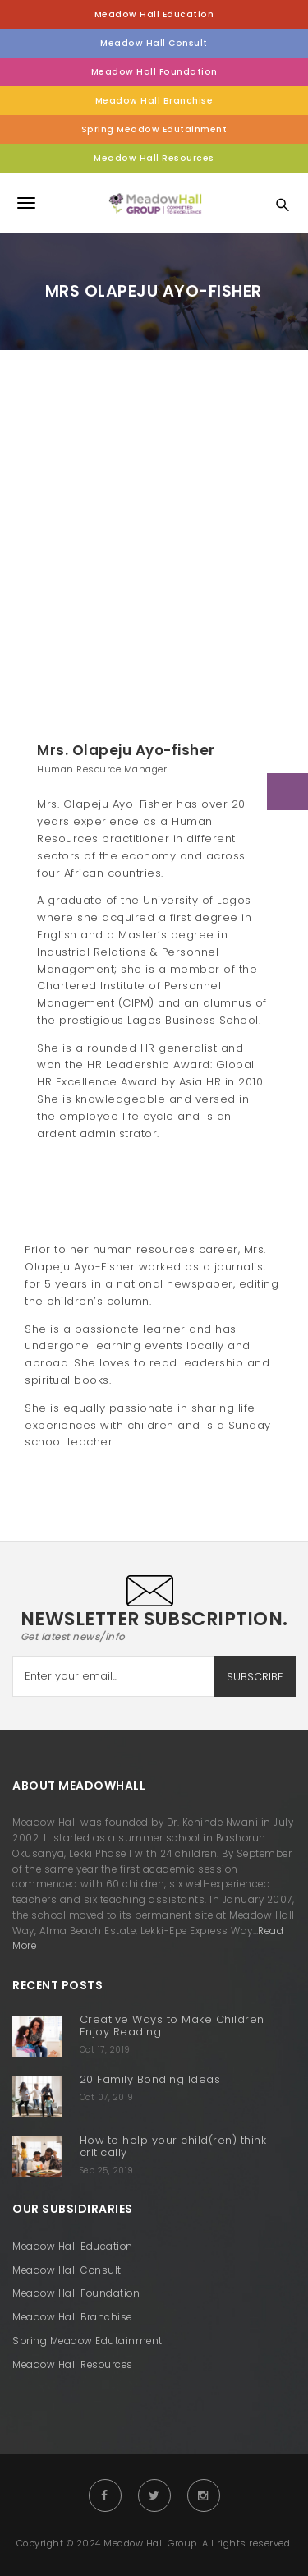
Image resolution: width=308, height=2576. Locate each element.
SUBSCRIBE (255, 1676)
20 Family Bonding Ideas (150, 2079)
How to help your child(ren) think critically (173, 2146)
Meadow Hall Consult (154, 43)
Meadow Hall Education (154, 14)
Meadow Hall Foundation (154, 72)
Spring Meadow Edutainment (154, 129)
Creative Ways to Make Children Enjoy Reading (172, 2025)
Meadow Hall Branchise (154, 100)
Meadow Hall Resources (154, 158)
